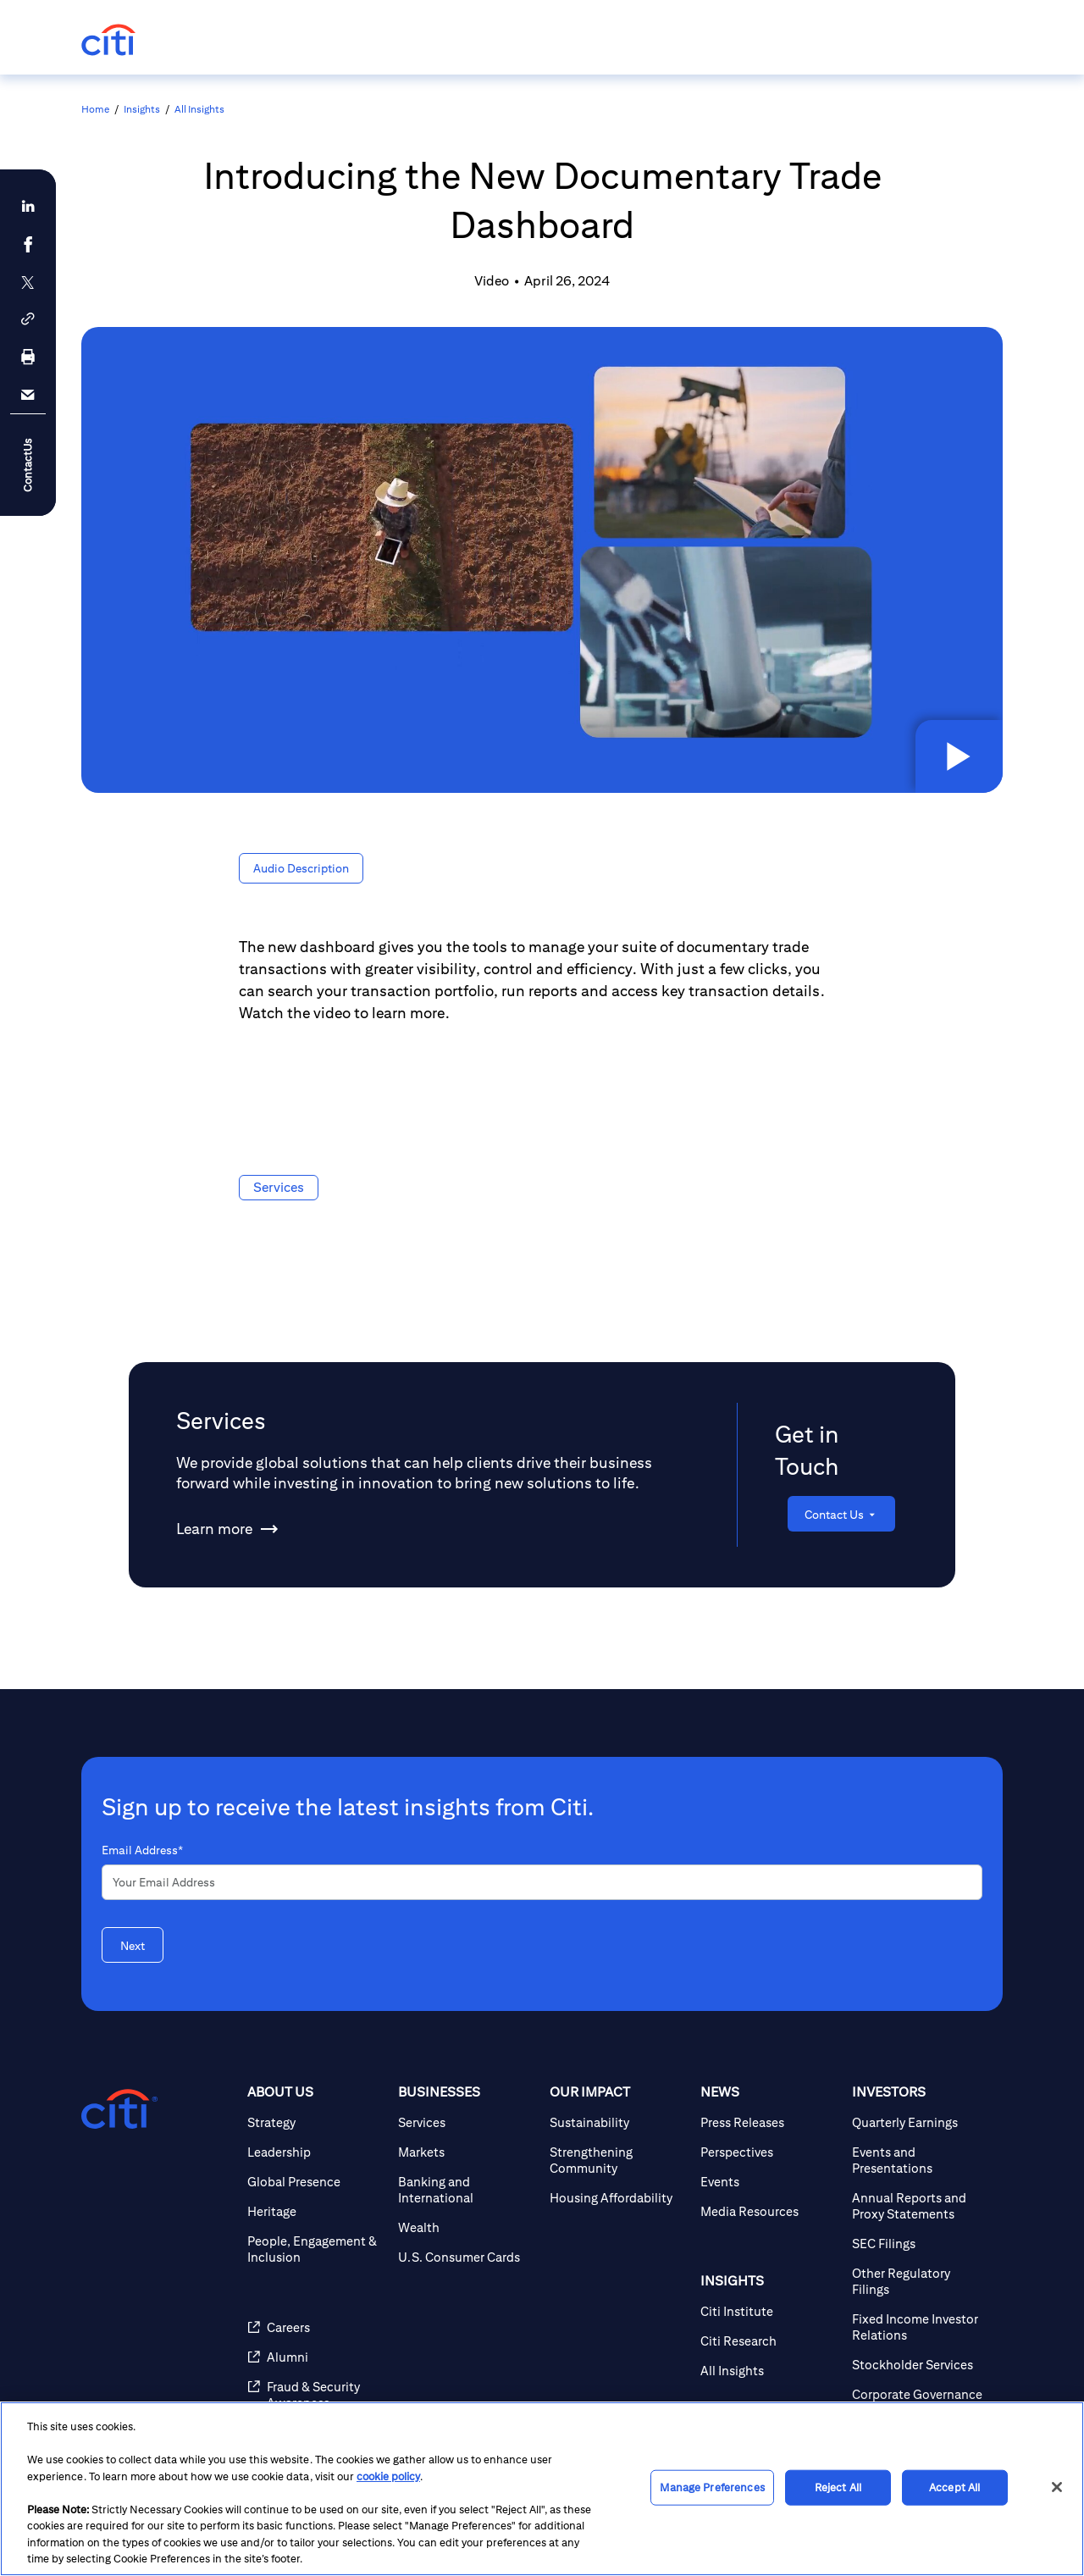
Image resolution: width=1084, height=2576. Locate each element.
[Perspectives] (769, 2152)
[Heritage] (315, 2211)
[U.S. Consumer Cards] (466, 2257)
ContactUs (27, 464)
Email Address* (142, 1850)
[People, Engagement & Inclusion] (315, 2249)
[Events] (769, 2182)
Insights (142, 108)
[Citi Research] (769, 2341)
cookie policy (388, 2476)
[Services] (466, 2122)
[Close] (1057, 2487)
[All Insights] (769, 2371)
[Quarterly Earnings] (920, 2122)
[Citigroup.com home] (119, 2109)
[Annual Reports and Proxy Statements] (920, 2206)
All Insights (199, 108)
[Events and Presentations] (920, 2160)
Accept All (954, 2487)
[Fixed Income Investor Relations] (920, 2327)
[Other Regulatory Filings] (920, 2281)
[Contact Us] (841, 1514)
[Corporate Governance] (920, 2394)
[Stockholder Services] (920, 2365)
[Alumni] (315, 2357)
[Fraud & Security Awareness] (315, 2395)
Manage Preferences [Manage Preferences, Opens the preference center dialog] (712, 2487)
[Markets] (466, 2152)
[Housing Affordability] (618, 2198)
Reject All (838, 2487)
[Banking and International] (466, 2190)
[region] (542, 2488)
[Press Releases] (769, 2122)
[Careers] (315, 2327)
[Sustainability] (618, 2122)
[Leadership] (315, 2152)
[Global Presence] (315, 2182)
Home (95, 108)
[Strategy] (315, 2122)
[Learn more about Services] (214, 1529)
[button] (957, 755)
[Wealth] (466, 2227)
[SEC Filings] (920, 2243)
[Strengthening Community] (618, 2160)
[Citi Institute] (769, 2311)
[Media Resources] (769, 2211)
